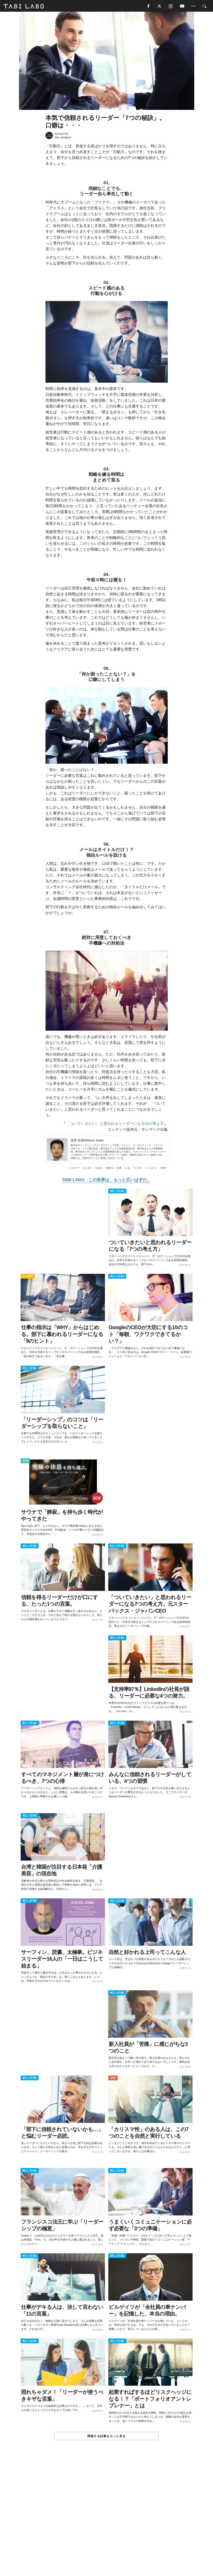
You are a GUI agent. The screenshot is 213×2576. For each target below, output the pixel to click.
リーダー (138, 1169)
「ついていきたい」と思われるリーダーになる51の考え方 (115, 1125)
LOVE (113, 2079)
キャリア (75, 1169)
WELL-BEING (117, 1192)
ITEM (25, 1462)
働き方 (110, 1169)
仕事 (119, 1169)
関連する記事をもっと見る (106, 2437)
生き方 (99, 1169)
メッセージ (152, 1169)
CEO (163, 1169)
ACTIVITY (28, 1277)
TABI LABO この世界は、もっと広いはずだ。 (106, 1181)
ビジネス (88, 1169)
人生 (128, 1169)
